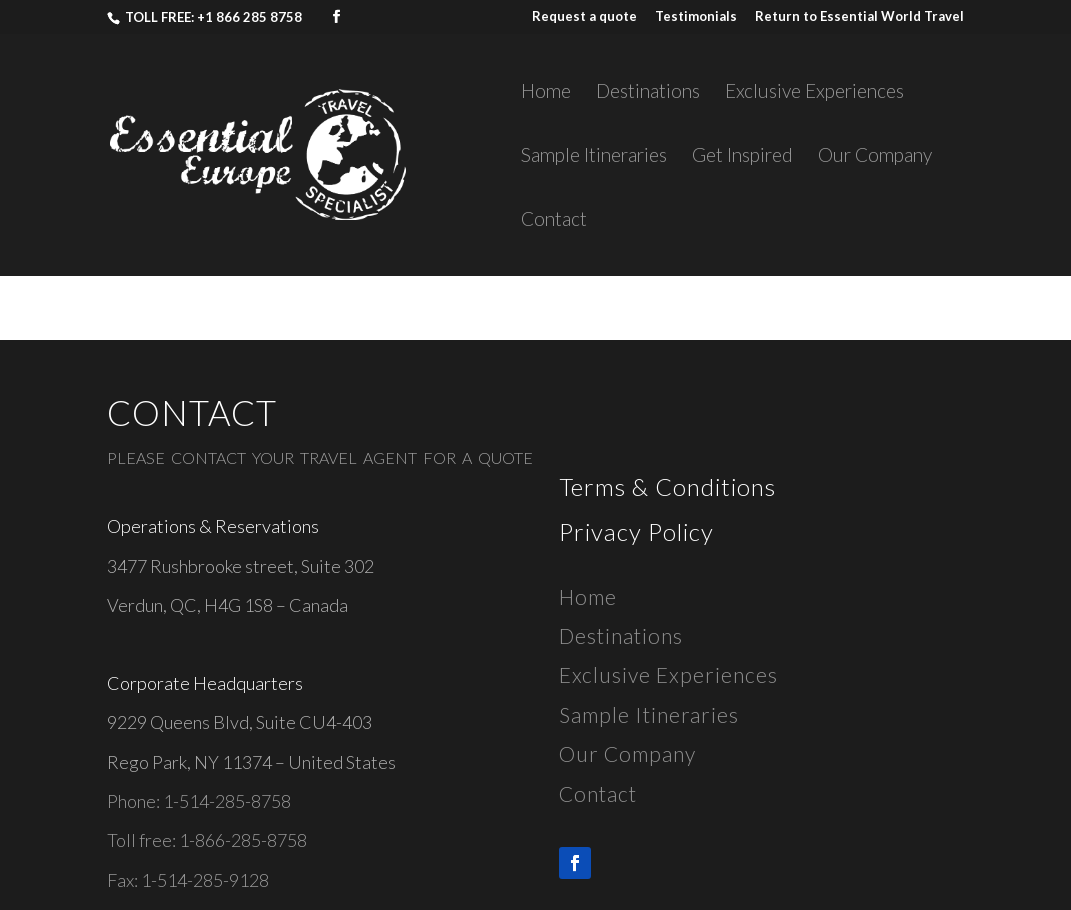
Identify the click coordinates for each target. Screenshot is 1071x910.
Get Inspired (742, 157)
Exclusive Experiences (814, 93)
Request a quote (584, 17)
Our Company (875, 157)
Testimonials (696, 17)
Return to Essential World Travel (859, 17)
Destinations (648, 93)
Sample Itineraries (594, 157)
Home (546, 93)
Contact (554, 221)
